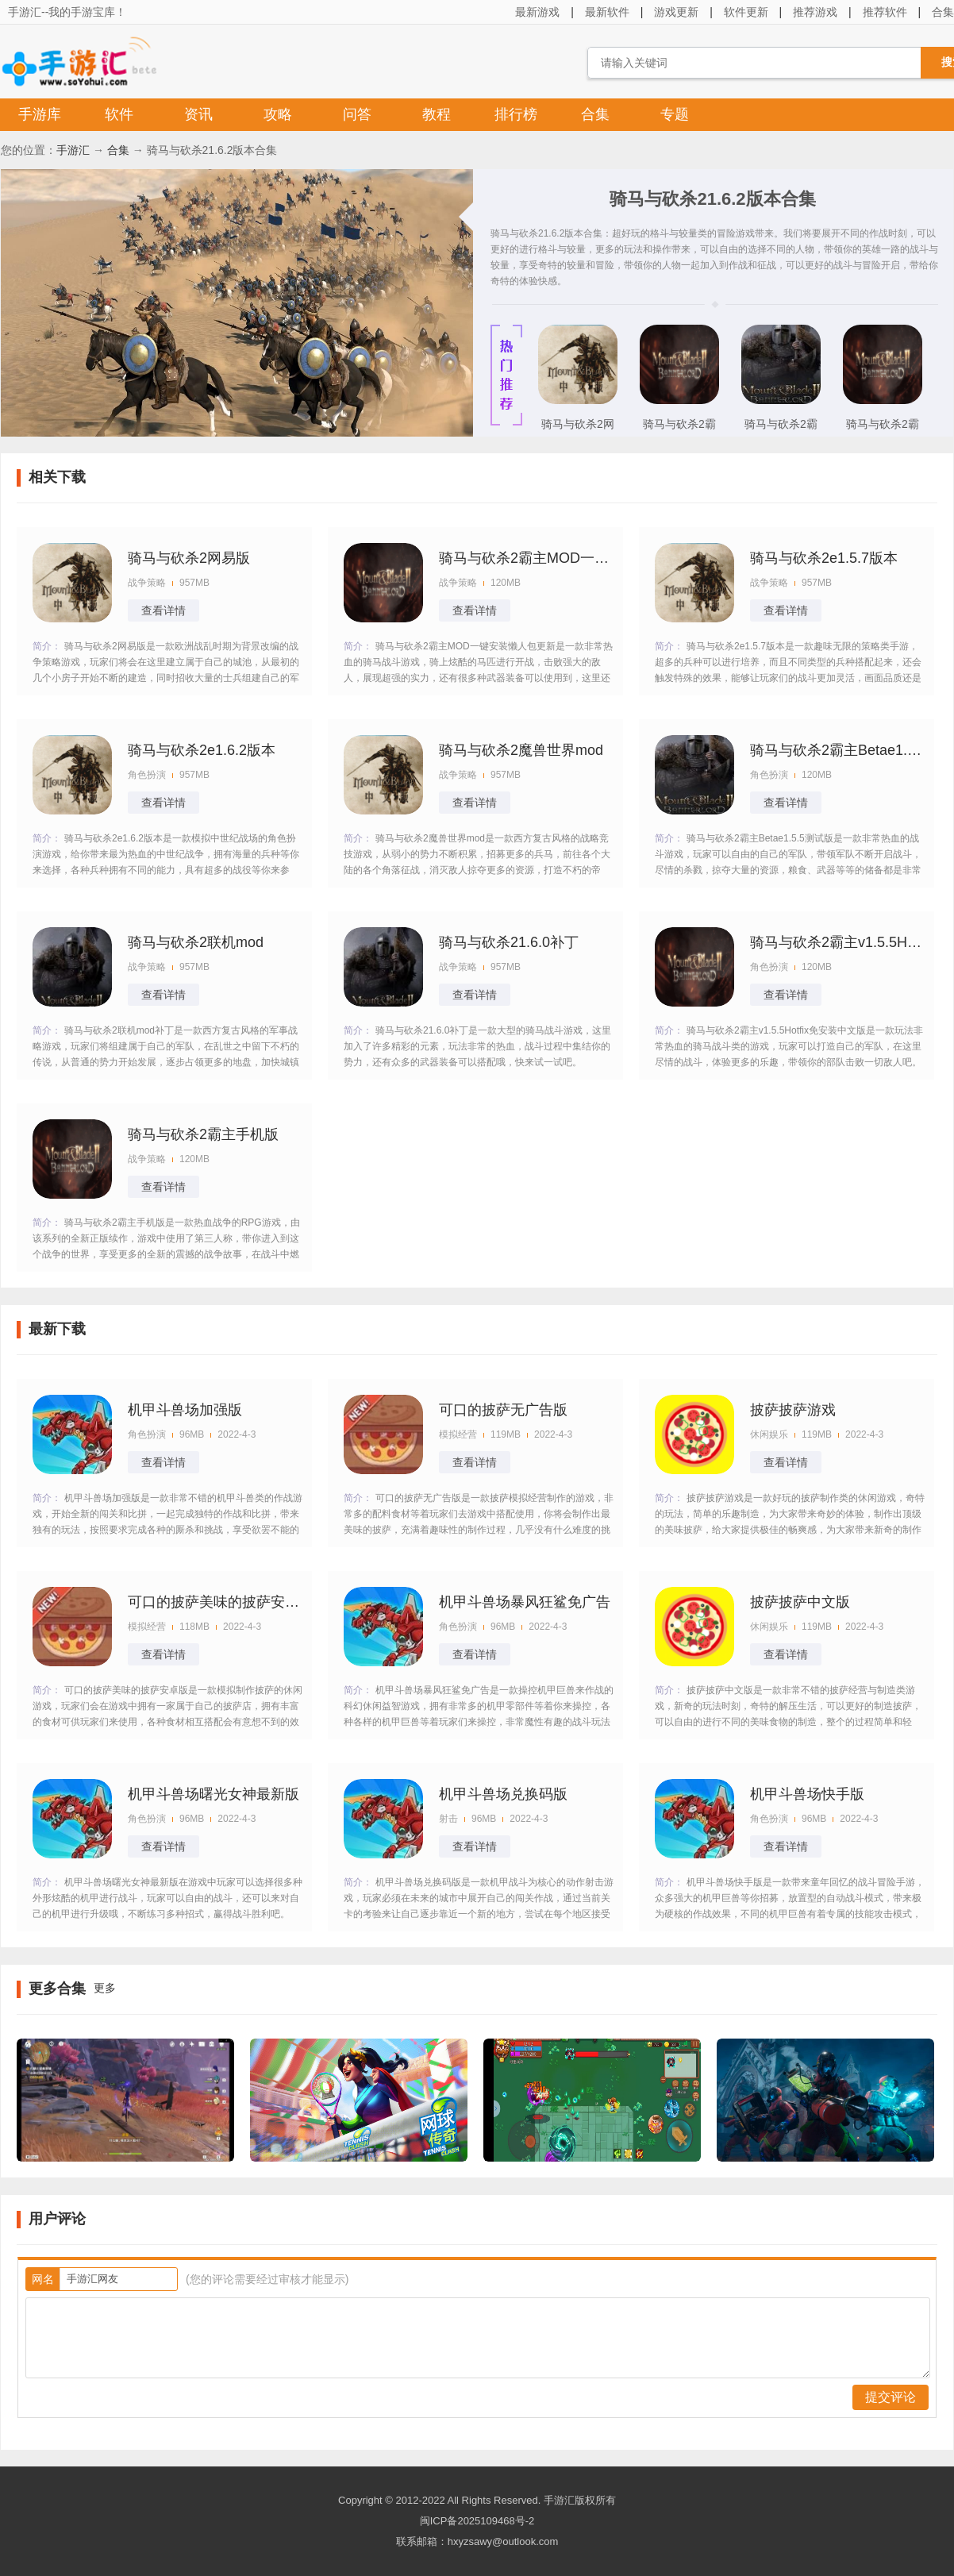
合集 (595, 114)
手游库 (39, 114)
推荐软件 (885, 12)
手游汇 (73, 150)
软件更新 (746, 12)
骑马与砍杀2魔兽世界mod (521, 750)
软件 (119, 114)
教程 (436, 114)
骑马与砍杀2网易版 (577, 429)
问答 (357, 114)
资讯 (198, 114)
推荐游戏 (815, 12)
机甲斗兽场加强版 (185, 1410)
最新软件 (607, 12)
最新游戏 (537, 12)
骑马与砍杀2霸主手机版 (679, 429)
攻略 (278, 114)
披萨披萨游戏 (793, 1410)
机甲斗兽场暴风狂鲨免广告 (524, 1602)
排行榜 (515, 114)
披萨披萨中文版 (800, 1602)
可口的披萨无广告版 (503, 1410)
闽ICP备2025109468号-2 (477, 2521)
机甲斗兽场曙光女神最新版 (213, 1794)
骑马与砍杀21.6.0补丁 (509, 942)
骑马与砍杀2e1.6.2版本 (201, 750)
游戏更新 (676, 12)
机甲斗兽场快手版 (807, 1794)
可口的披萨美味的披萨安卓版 (215, 1602)
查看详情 (163, 610)
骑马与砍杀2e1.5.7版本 (824, 558)
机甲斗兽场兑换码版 (503, 1794)
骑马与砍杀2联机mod (196, 942)
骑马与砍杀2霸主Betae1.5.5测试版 (781, 429)
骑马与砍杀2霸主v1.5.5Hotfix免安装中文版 (837, 942)
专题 (674, 114)
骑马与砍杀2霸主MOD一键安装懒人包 (882, 429)
